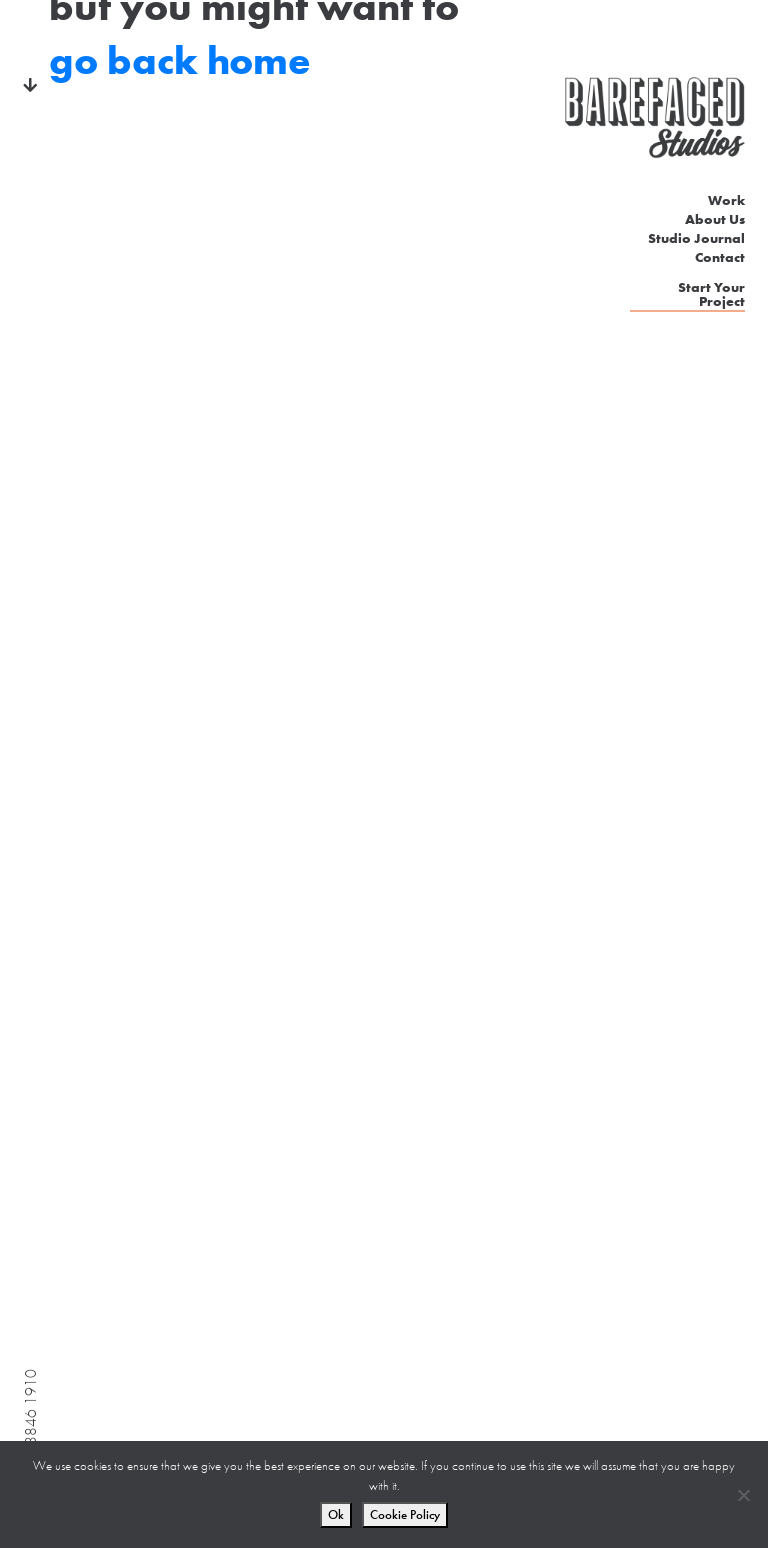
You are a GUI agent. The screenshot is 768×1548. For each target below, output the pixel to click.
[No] (743, 1495)
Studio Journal (696, 238)
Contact (720, 257)
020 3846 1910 (31, 1422)
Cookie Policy (405, 1514)
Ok (336, 1514)
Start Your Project (711, 295)
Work (726, 200)
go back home (180, 60)
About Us (715, 219)
